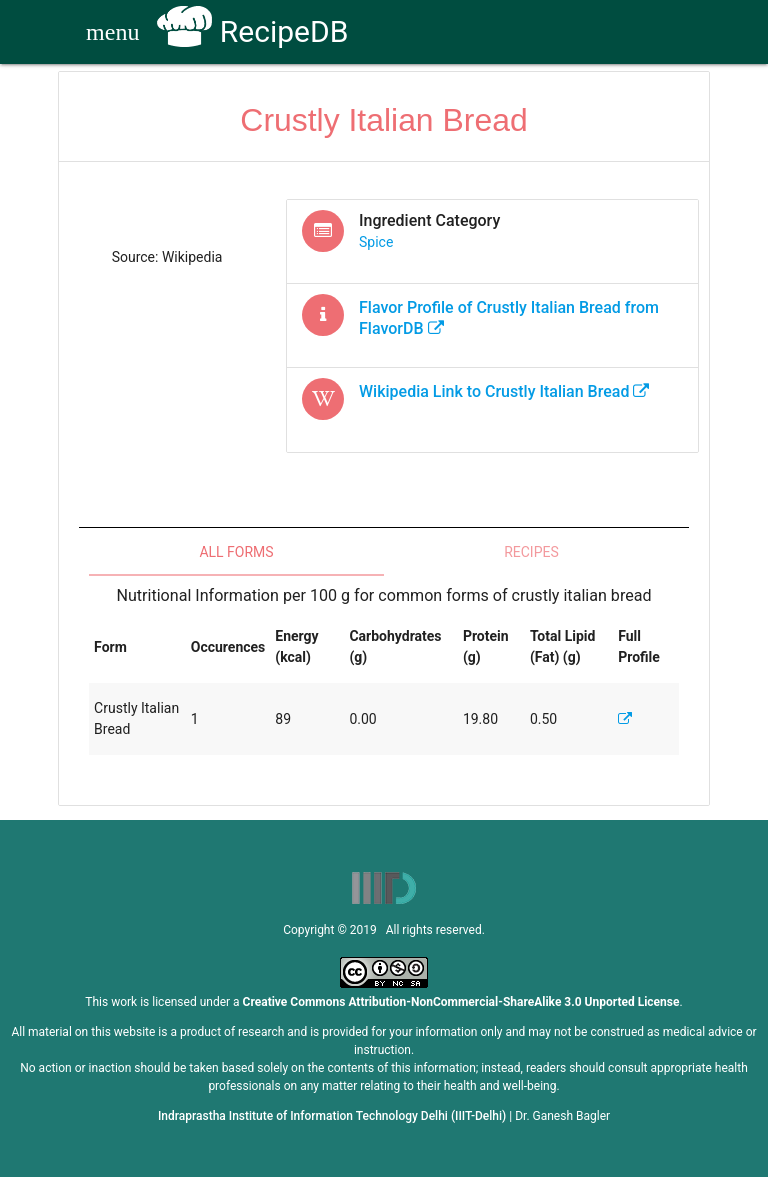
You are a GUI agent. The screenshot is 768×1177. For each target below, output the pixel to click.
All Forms (236, 552)
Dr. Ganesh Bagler (562, 1116)
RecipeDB (252, 31)
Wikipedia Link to (504, 391)
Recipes (531, 552)
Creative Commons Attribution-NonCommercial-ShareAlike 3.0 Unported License (461, 1002)
